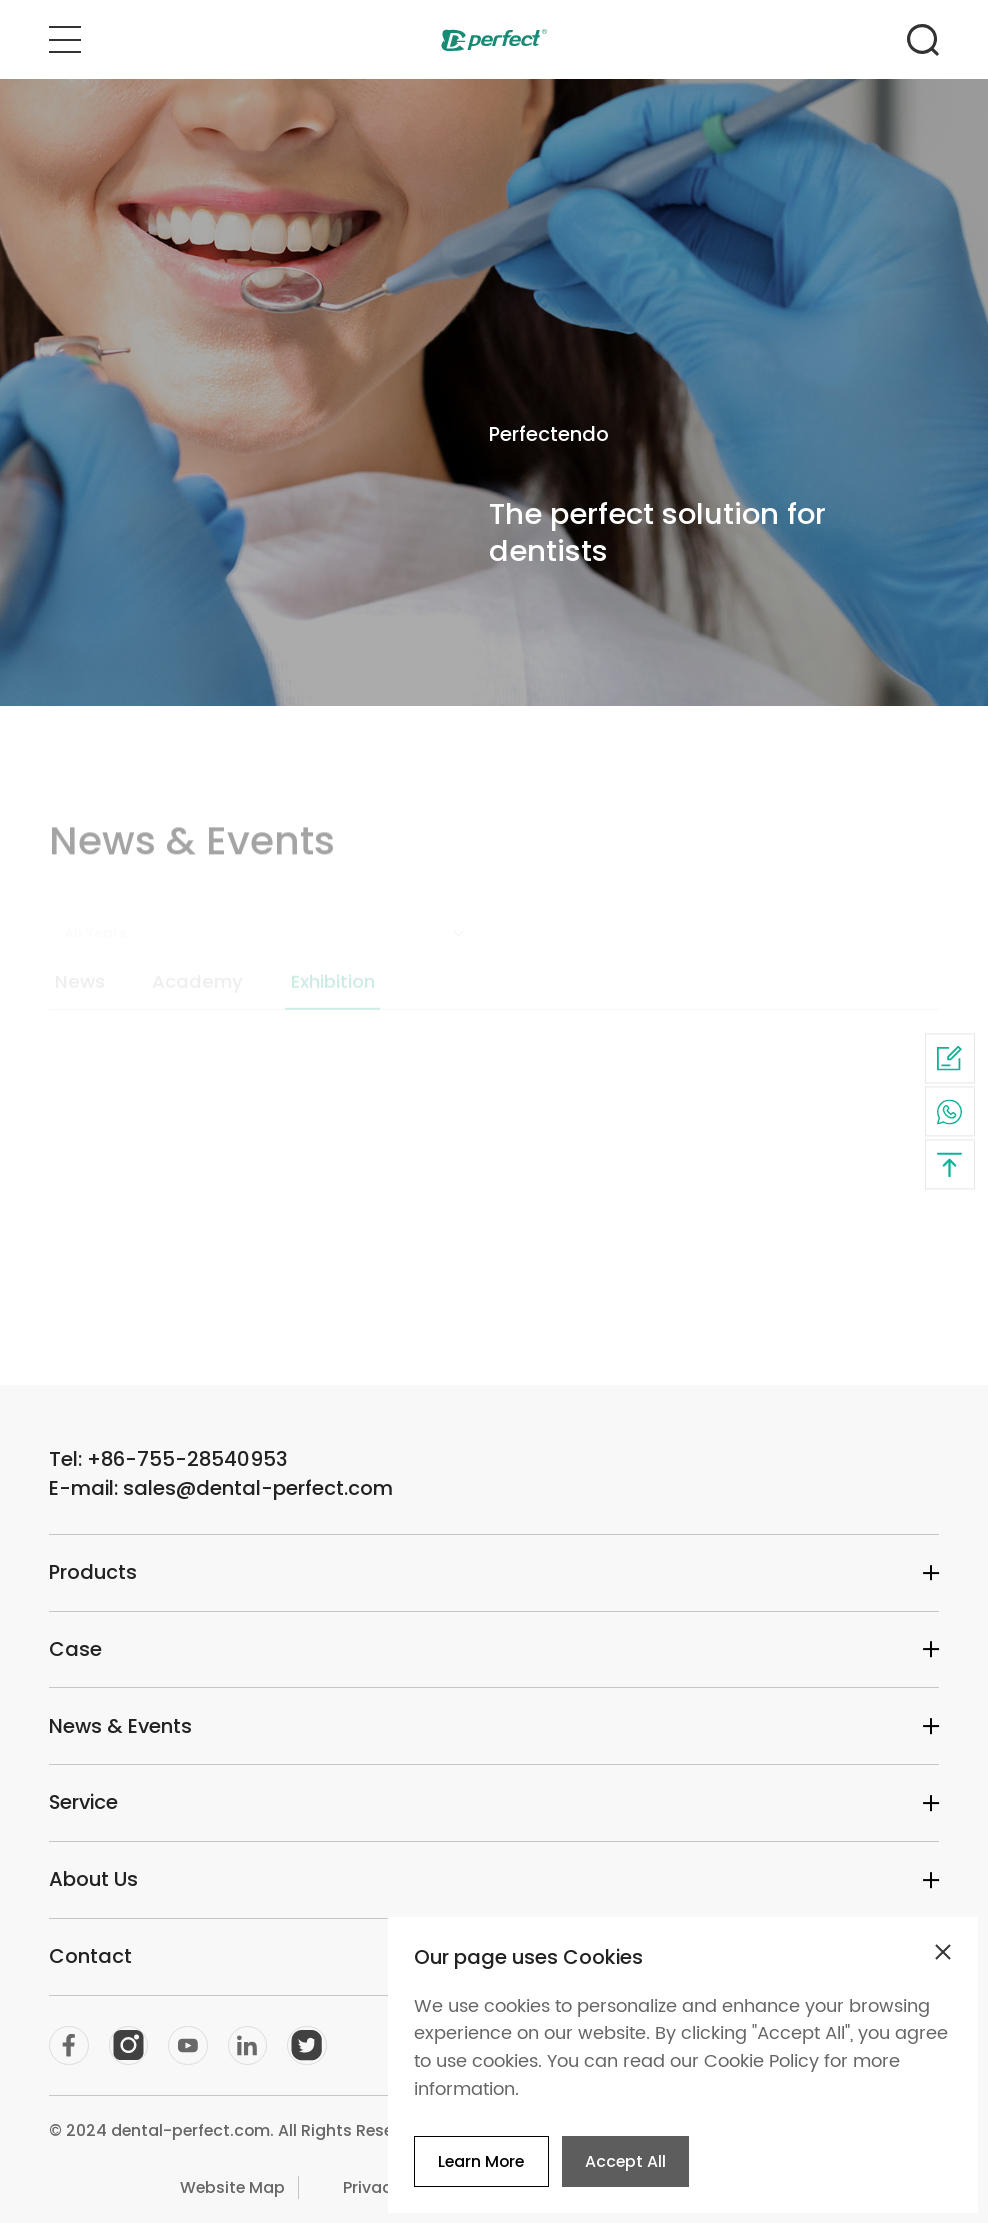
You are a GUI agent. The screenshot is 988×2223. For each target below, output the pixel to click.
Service (493, 1802)
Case (493, 1649)
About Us (493, 1879)
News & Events (493, 1726)
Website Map (232, 2187)
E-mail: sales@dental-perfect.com (221, 1488)
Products (493, 1572)
